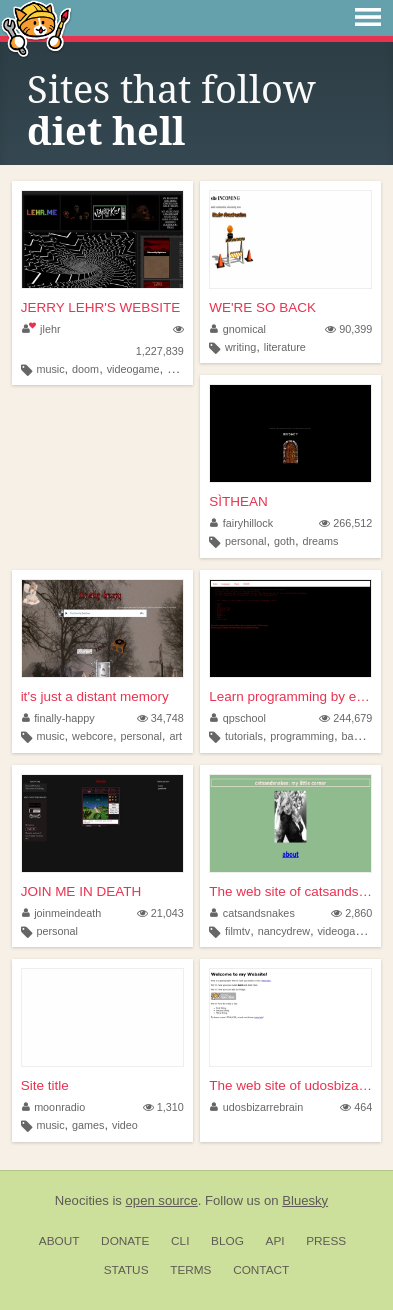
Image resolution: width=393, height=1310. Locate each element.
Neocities (82, 1200)
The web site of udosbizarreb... (290, 1085)
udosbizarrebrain (256, 1107)
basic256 (362, 736)
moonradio (54, 1107)
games (88, 1125)
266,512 (345, 523)
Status (126, 1270)
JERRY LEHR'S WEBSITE (101, 307)
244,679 (345, 718)
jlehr (41, 329)
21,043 (160, 913)
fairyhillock (241, 523)
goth (284, 541)
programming (302, 736)
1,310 (163, 1107)
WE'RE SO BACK (262, 307)
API (275, 1241)
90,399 (348, 329)
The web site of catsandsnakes (290, 891)
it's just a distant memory (95, 696)
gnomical (238, 329)
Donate (125, 1241)
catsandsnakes (252, 913)
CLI (180, 1241)
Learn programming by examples (290, 696)
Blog (227, 1241)
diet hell (106, 132)
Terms (190, 1270)
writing (240, 347)
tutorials (244, 736)
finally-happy (58, 718)
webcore (92, 736)
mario (180, 369)
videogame (133, 369)
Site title (45, 1085)
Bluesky (305, 1200)
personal (245, 541)
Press (326, 1241)
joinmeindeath (62, 913)
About (59, 1241)
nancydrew (284, 931)
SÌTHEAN (238, 501)
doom (85, 369)
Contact (261, 1270)
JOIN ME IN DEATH (81, 891)
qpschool (238, 718)
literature (285, 347)
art (175, 736)
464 (356, 1107)
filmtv (237, 931)
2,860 (351, 913)
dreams (320, 541)
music (50, 369)
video (125, 1125)
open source (162, 1200)
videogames (346, 931)
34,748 (160, 718)
